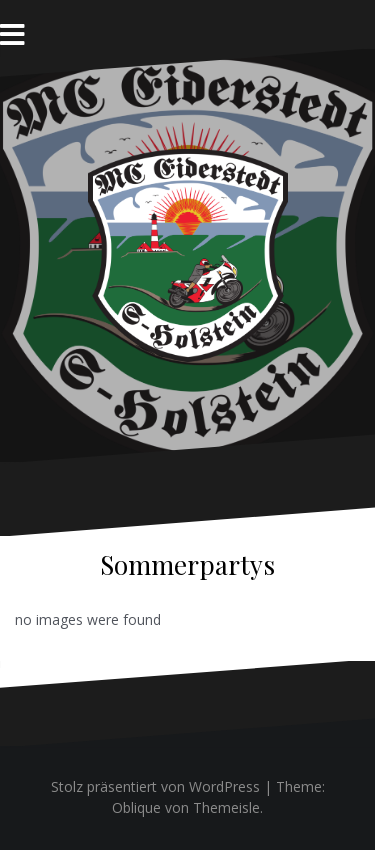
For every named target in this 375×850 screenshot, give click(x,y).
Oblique (136, 807)
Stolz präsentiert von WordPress (155, 786)
